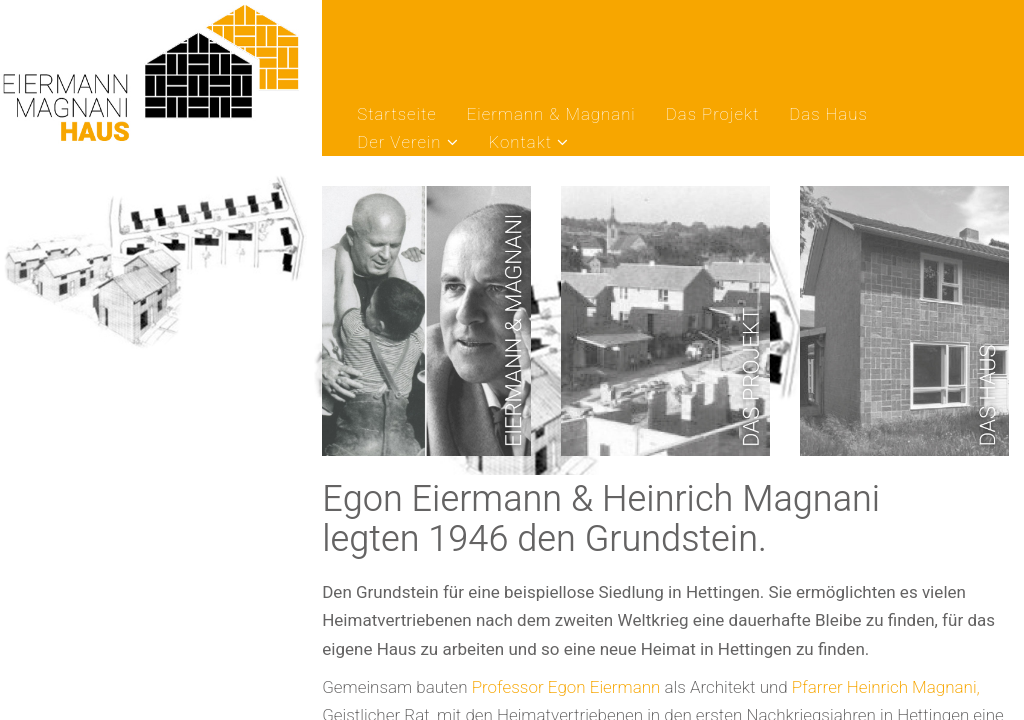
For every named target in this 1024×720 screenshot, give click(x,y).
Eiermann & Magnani (551, 115)
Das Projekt (713, 115)
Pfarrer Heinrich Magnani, (886, 687)
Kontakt (520, 143)
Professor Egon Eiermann (566, 687)
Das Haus (828, 115)
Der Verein (399, 143)
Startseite (397, 115)
